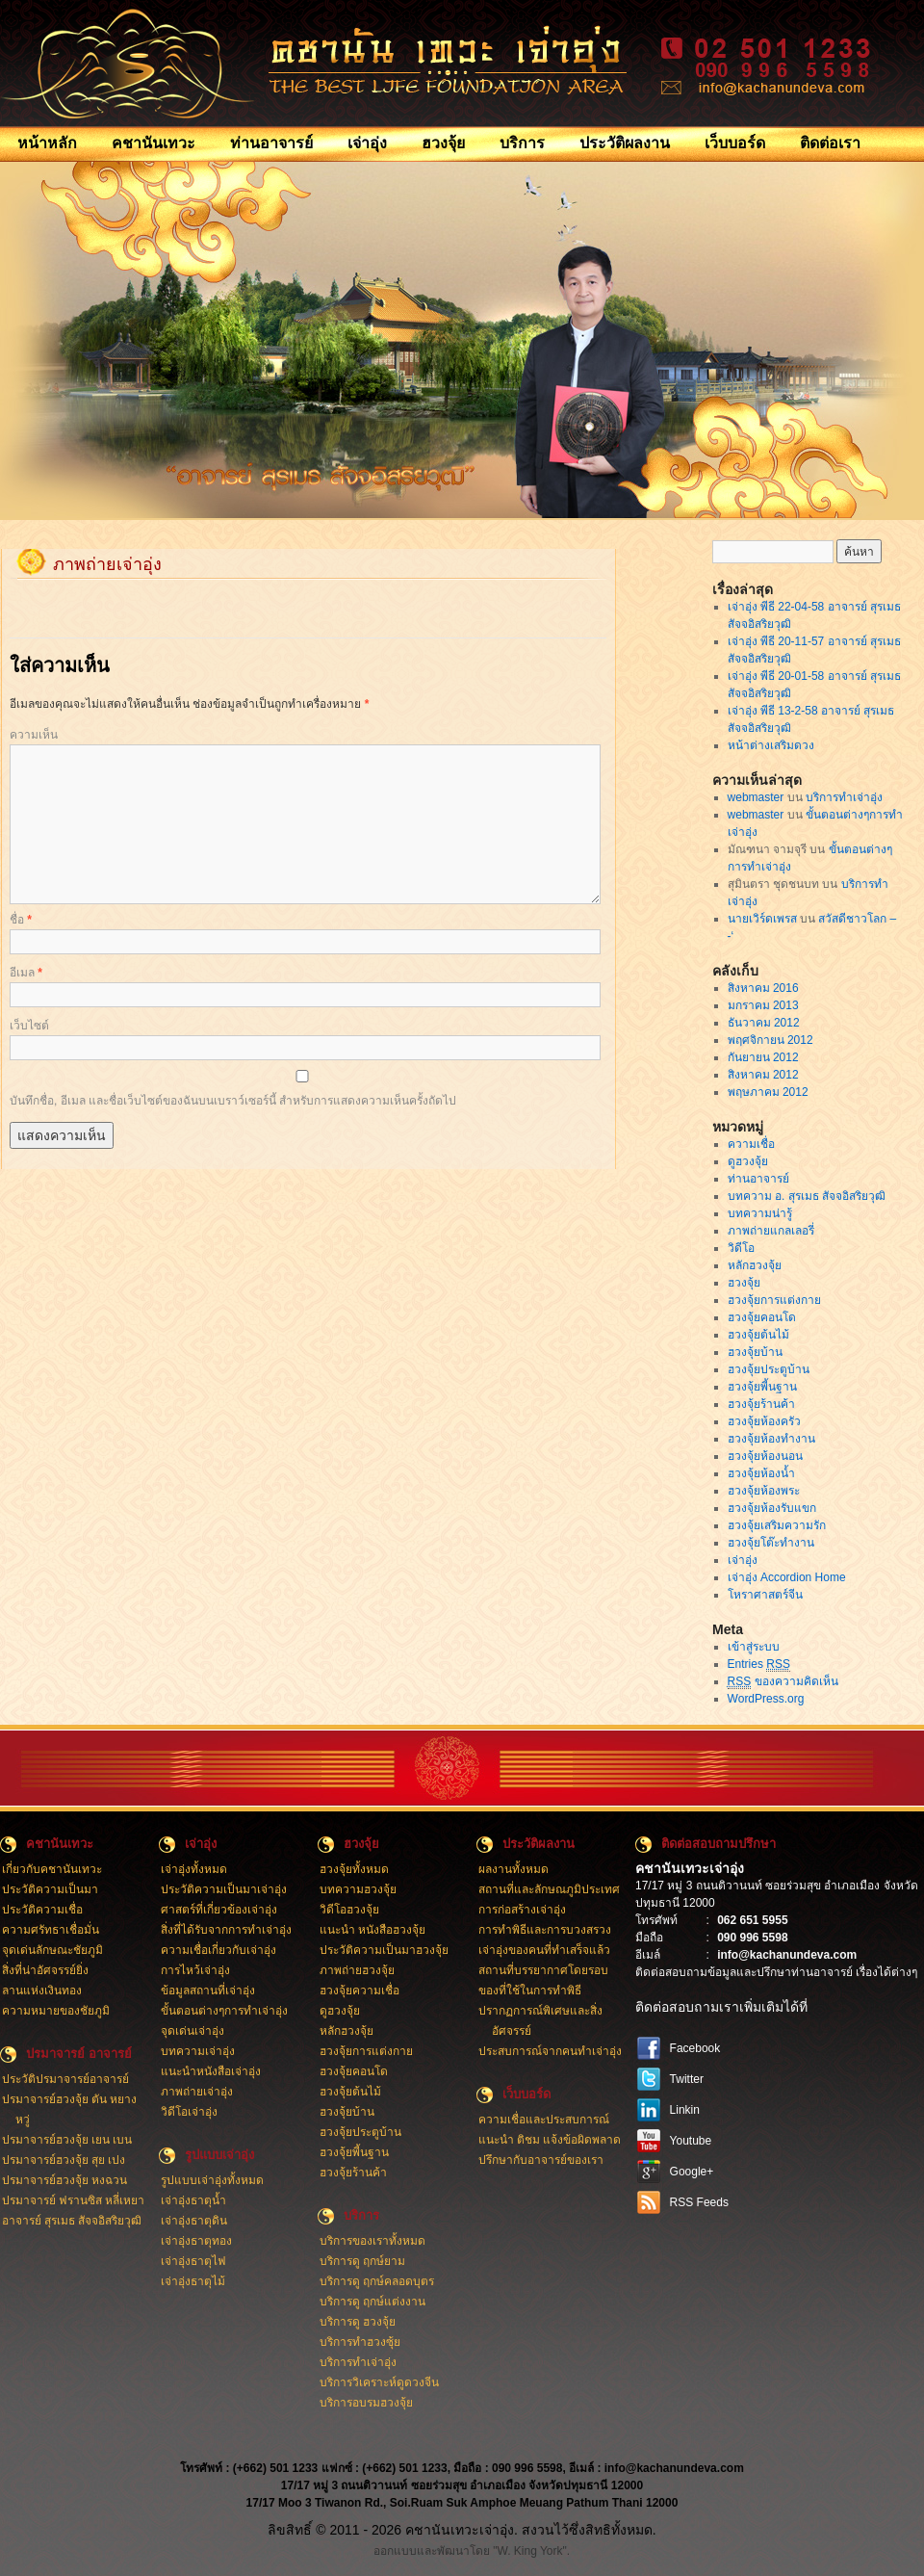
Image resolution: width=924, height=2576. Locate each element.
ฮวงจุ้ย (443, 143)
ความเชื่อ (751, 1144)
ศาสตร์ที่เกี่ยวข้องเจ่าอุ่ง (219, 1909)
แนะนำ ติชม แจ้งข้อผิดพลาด (550, 2140)
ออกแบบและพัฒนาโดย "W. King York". (471, 2551)
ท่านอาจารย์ (271, 143)
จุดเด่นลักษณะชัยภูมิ (52, 1950)
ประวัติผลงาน (624, 143)
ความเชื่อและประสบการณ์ (543, 2119)
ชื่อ (21, 919)
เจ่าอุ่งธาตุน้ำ (193, 2200)
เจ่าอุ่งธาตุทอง (196, 2241)
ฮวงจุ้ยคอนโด (762, 1317)
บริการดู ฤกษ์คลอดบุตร (377, 2281)
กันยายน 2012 (763, 1057)
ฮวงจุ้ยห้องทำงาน (771, 1438)
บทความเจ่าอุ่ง (198, 2051)
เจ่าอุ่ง (367, 143)
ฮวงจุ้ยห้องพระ (764, 1490)
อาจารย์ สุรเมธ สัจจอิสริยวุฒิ (72, 2220)
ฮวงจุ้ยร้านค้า (761, 1404)
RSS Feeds (699, 2202)
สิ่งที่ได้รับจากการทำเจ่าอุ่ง (226, 1930)
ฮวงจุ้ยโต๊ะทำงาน (771, 1542)
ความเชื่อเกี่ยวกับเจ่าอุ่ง (218, 1950)
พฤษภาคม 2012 (768, 1092)
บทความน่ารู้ (760, 1213)
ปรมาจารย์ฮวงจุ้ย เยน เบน (67, 2140)
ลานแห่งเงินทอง (42, 1990)
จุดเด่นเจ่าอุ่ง (192, 2031)
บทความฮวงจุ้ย (358, 1889)
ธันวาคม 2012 (764, 1022)
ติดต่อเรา (830, 143)
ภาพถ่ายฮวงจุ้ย (357, 1970)
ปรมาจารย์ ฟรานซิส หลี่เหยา (73, 2200)
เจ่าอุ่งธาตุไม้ (193, 2281)
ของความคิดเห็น (783, 1682)
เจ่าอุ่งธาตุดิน (194, 2220)
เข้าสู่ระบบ (754, 1646)
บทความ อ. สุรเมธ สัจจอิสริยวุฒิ (807, 1196)
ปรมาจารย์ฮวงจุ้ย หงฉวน (64, 2180)
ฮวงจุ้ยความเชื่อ (359, 1990)
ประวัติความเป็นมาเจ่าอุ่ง (224, 1889)
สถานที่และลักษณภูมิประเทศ (549, 1889)
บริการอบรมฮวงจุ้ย (366, 2402)
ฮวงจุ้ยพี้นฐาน (762, 1386)
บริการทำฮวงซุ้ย (360, 2342)
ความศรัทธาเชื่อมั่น (50, 1930)
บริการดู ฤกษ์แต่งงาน (372, 2301)
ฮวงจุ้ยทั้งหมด (354, 1869)
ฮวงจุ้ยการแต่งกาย (774, 1300)
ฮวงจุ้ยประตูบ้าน (768, 1369)
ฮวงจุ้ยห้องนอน (765, 1456)
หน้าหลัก (47, 143)
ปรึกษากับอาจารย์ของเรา (540, 2160)
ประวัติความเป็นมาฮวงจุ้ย (384, 1950)
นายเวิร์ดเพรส (762, 918)
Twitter (687, 2079)
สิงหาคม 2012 (763, 1074)
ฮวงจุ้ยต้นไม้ (758, 1334)
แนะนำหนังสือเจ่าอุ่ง (211, 2071)
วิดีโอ (741, 1248)
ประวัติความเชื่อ (42, 1909)
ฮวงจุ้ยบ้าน (755, 1352)
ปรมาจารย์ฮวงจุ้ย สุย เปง (64, 2160)
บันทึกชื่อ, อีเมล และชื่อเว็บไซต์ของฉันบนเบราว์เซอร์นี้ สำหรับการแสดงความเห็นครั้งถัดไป (233, 1100)
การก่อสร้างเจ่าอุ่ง (522, 1909)
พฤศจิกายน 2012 (770, 1040)
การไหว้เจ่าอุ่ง (195, 1970)
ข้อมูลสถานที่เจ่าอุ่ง (208, 1990)
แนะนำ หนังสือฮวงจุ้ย (372, 1930)
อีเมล (26, 972)
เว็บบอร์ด (735, 143)
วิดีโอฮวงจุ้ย (349, 1909)
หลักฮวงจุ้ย (755, 1265)
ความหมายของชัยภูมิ (56, 2010)
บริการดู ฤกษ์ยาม (362, 2261)
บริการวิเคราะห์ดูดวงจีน (379, 2382)
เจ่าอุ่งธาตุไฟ (193, 2261)
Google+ (692, 2171)
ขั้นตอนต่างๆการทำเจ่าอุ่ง (224, 2010)
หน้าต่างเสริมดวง (771, 745)
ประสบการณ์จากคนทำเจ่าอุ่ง (550, 2051)
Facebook (695, 2048)
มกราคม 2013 (763, 1005)
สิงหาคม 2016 (763, 988)
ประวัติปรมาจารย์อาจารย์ (65, 2079)
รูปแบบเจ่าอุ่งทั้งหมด (212, 2180)
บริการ (522, 143)
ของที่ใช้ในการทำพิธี (529, 1990)
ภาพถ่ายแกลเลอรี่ (771, 1230)
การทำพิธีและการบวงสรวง (544, 1930)
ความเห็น (34, 735)
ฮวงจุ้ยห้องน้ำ (761, 1473)
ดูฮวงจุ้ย (748, 1161)
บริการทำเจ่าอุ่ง (844, 797)
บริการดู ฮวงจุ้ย (358, 2322)
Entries (759, 1664)
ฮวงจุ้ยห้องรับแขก (772, 1508)
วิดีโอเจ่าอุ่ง (189, 2112)
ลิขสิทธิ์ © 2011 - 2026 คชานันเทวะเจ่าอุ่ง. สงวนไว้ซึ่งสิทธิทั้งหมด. (461, 2529)
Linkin (685, 2110)
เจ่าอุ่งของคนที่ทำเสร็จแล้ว (544, 1950)
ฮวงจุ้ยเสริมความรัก (777, 1525)
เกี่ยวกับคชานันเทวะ (52, 1869)
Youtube (691, 2140)
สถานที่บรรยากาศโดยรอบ (543, 1970)
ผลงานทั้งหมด (513, 1869)
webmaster (756, 797)
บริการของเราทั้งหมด (372, 2241)
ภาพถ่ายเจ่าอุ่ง (197, 2091)
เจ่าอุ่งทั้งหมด (194, 1869)
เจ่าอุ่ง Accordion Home (787, 1577)
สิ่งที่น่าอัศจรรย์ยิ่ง (45, 1970)
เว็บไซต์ (29, 1025)
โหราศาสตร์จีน (765, 1594)
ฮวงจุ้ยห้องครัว (764, 1421)
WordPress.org (766, 1698)
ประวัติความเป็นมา (50, 1889)
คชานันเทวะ (153, 143)
